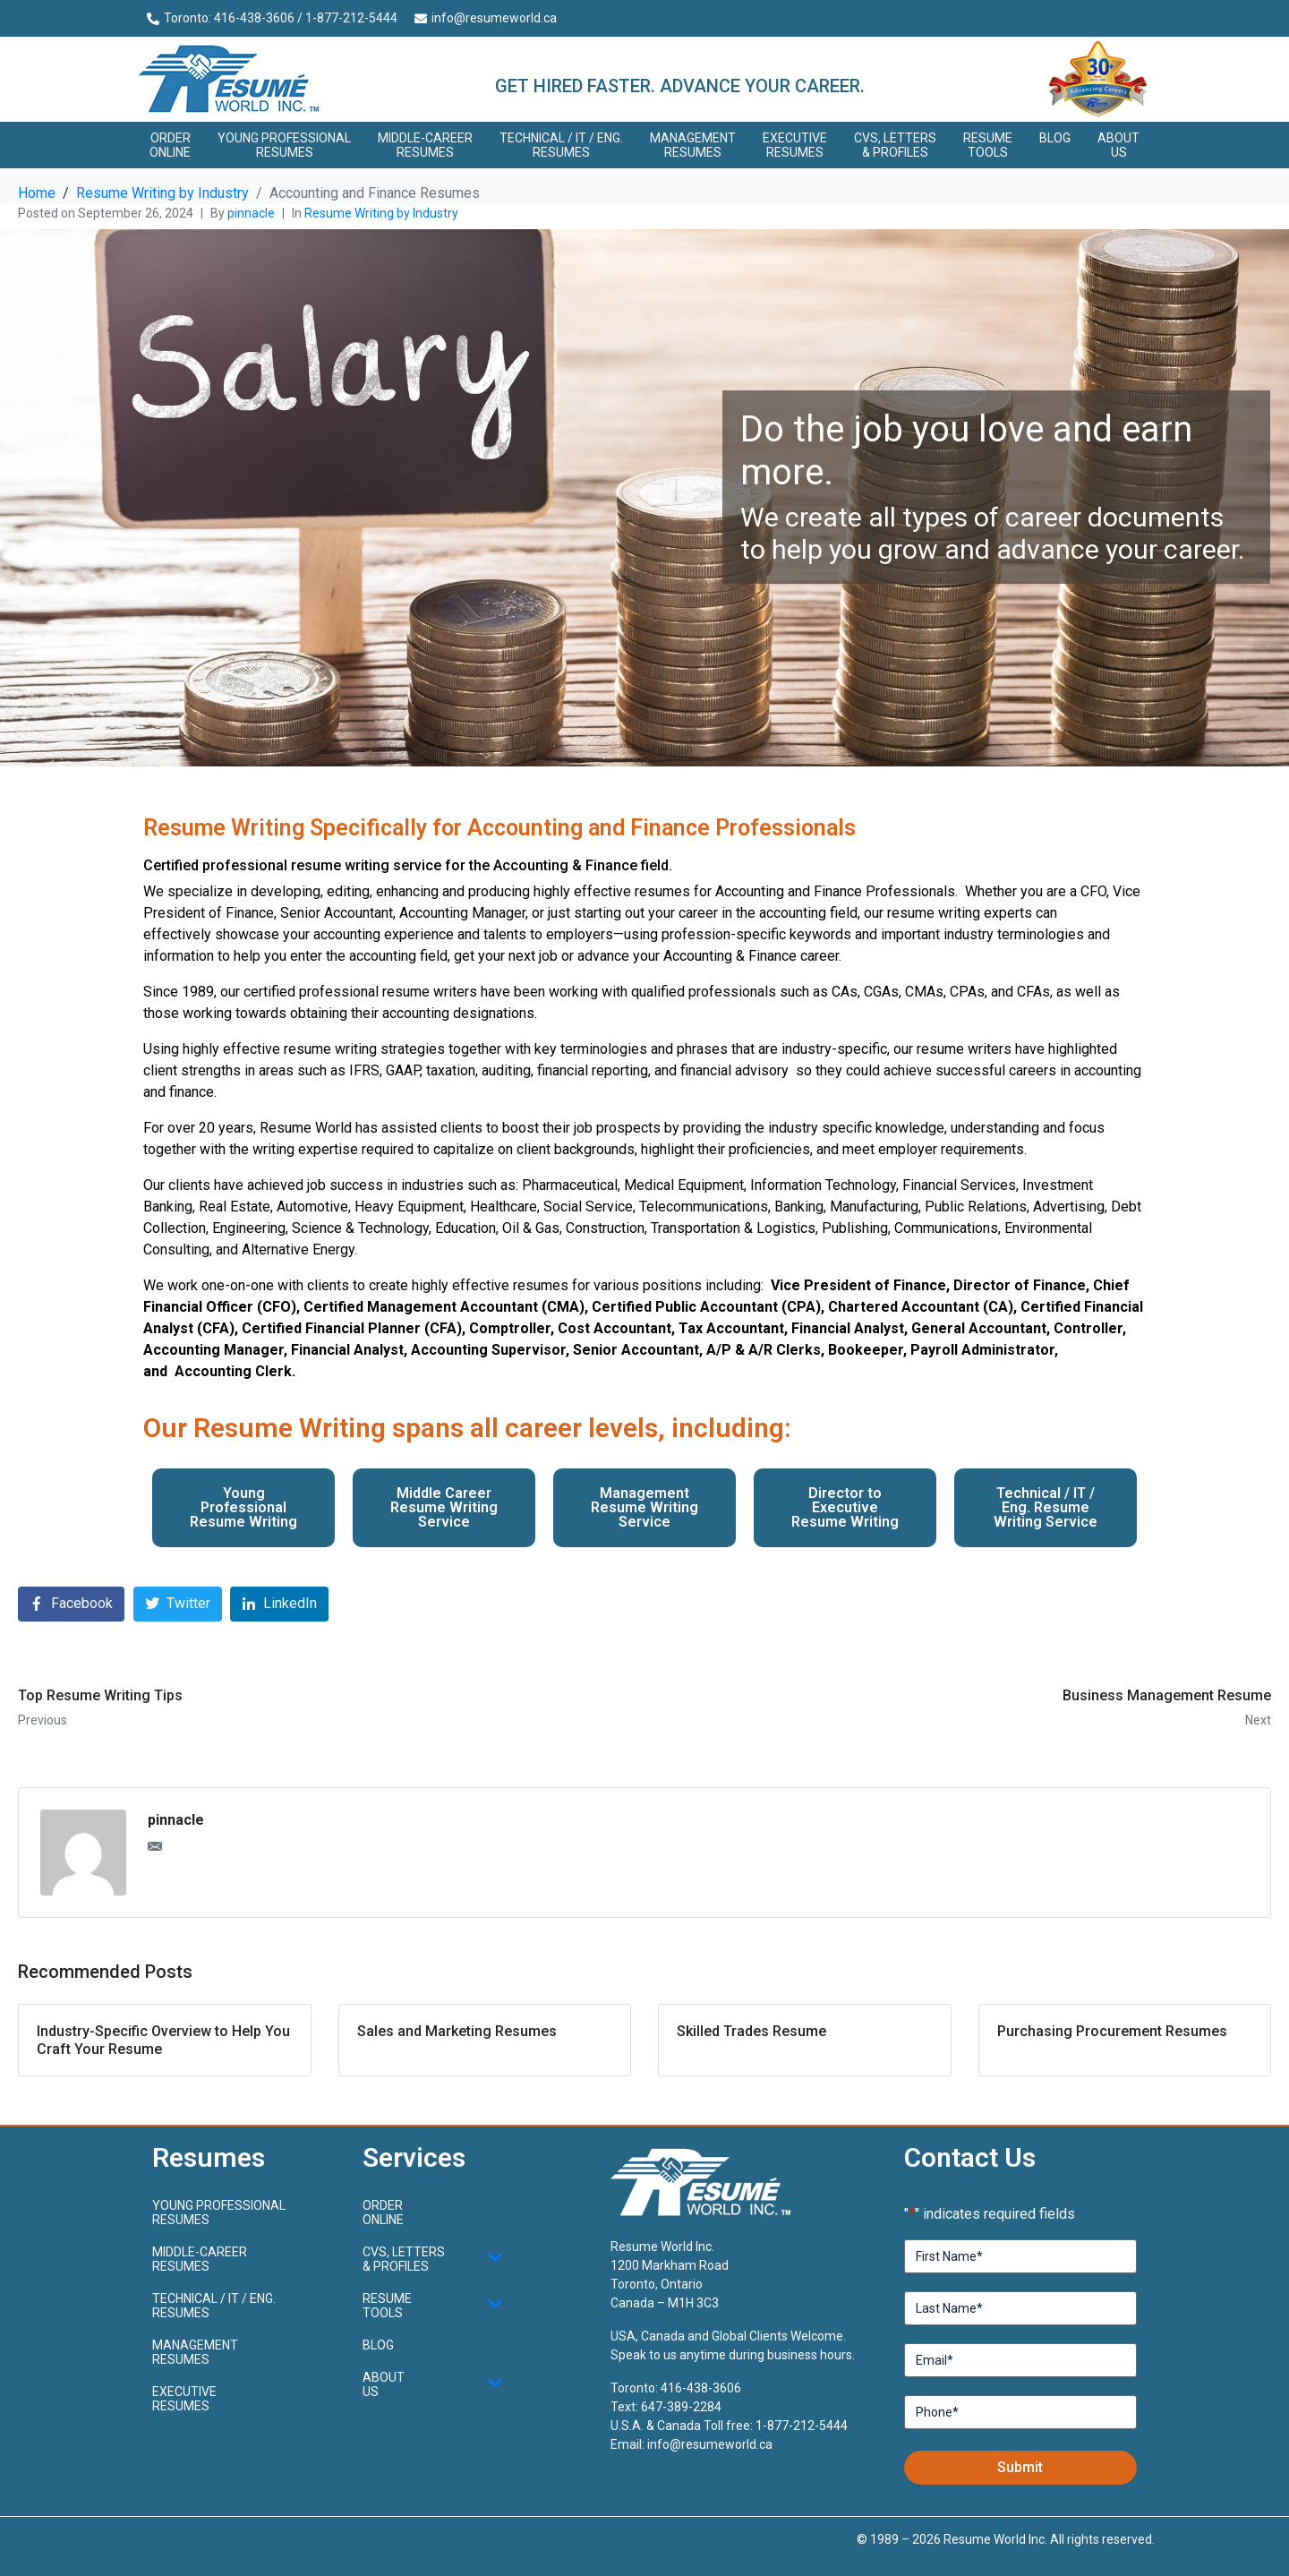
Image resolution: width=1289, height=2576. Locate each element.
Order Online (170, 145)
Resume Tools (987, 145)
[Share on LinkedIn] (279, 1604)
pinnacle (251, 213)
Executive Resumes (795, 145)
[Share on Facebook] (71, 1604)
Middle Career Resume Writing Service (444, 1507)
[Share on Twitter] (177, 1604)
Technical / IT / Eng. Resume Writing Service (1045, 1507)
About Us (1118, 145)
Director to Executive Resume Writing (845, 1507)
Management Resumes (693, 145)
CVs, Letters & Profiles (895, 145)
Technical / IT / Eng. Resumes (561, 145)
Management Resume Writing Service (644, 1507)
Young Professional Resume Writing (243, 1507)
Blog (1055, 138)
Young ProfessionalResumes (284, 145)
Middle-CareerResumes (425, 145)
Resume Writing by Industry (381, 213)
